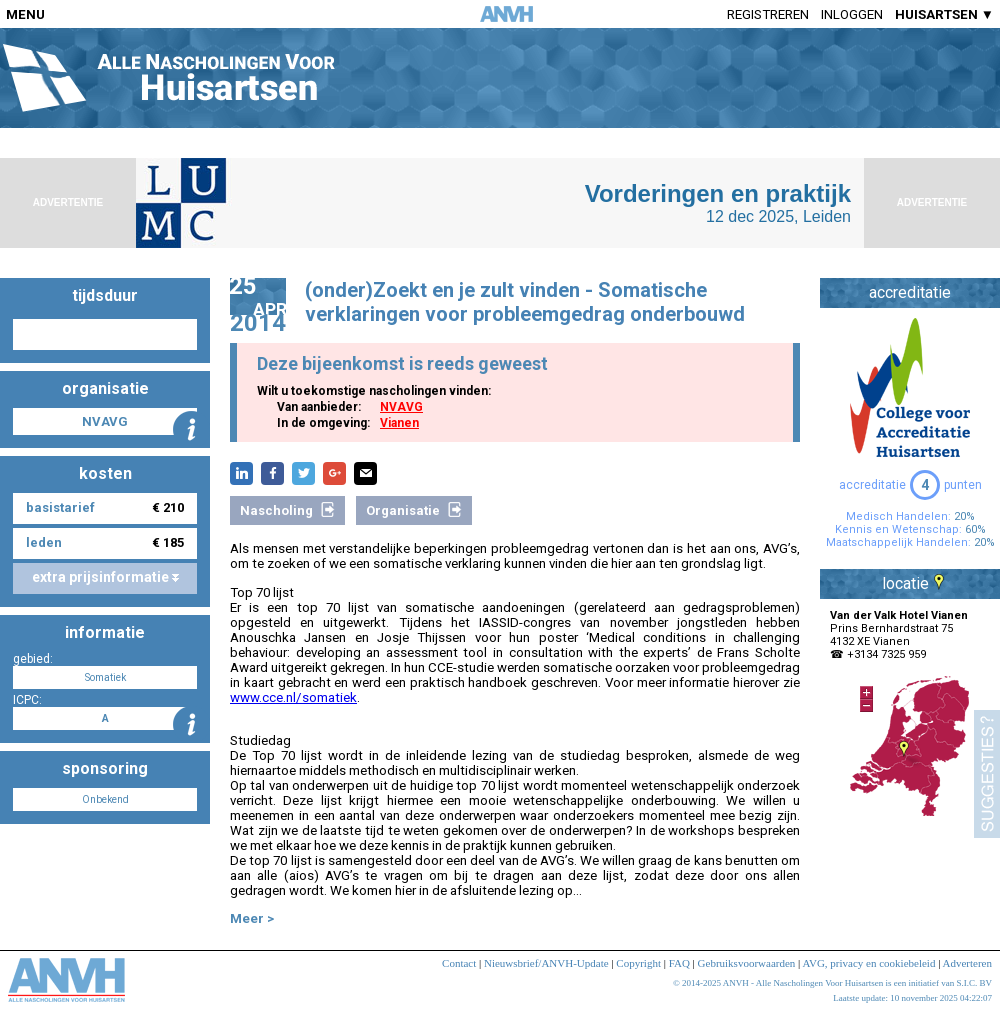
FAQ (679, 963)
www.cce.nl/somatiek (293, 697)
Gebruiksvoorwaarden (747, 963)
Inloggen (852, 14)
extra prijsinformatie (105, 577)
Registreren (768, 14)
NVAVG (401, 407)
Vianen (399, 423)
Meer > (252, 918)
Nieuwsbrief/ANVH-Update (546, 963)
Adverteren (967, 963)
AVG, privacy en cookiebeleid (868, 963)
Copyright (638, 963)
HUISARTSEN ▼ (944, 14)
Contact (459, 963)
